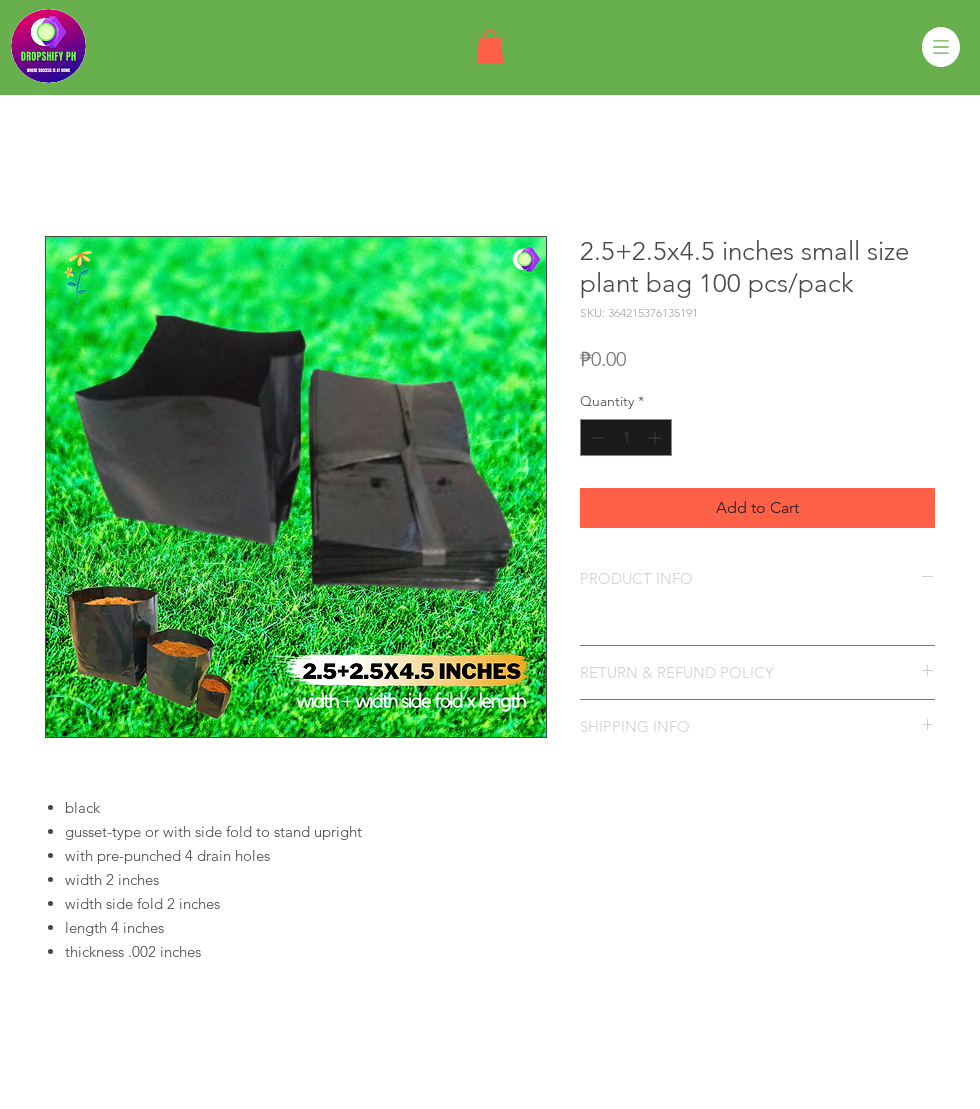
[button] (490, 46)
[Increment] (656, 437)
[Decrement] (595, 437)
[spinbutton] (626, 437)
